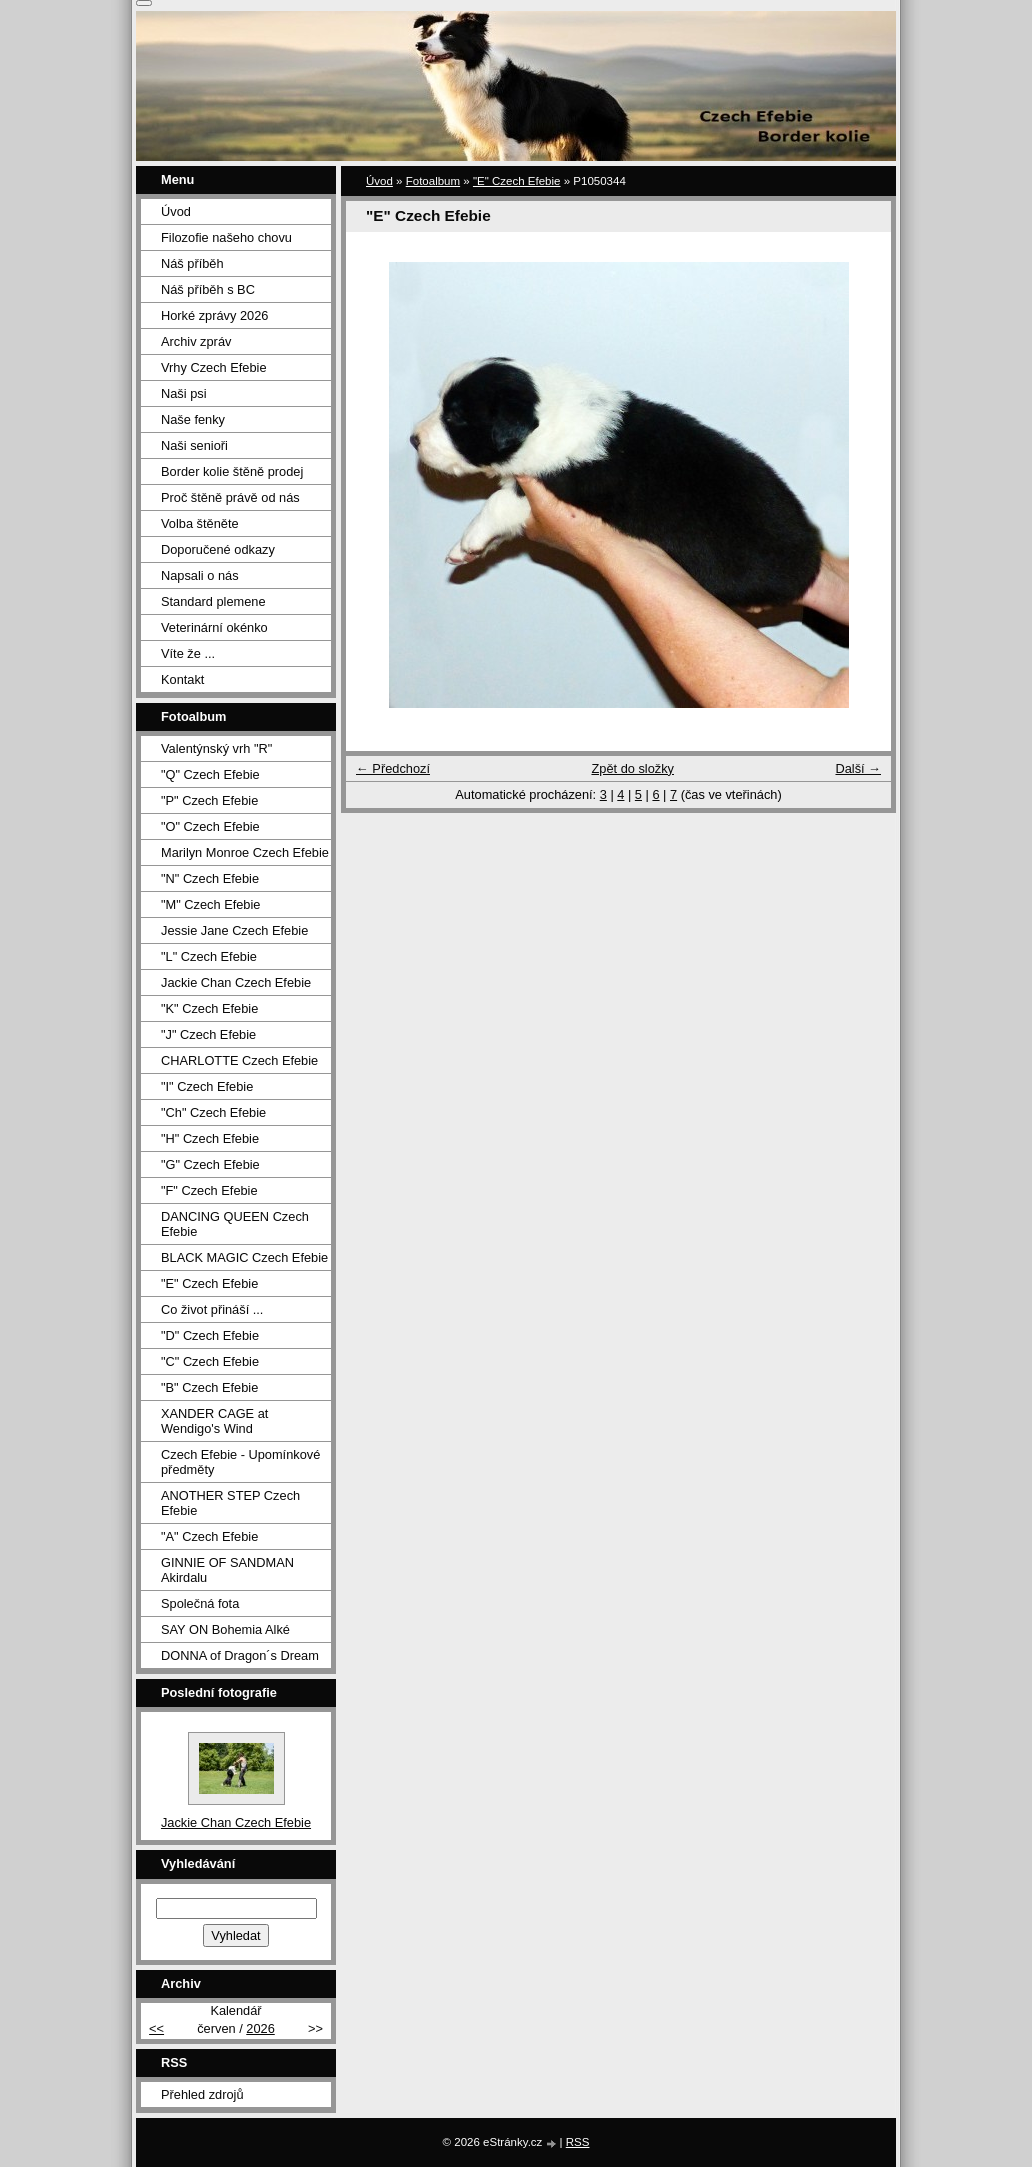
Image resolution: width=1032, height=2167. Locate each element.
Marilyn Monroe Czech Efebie (245, 852)
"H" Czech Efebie (210, 1138)
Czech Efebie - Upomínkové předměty (240, 1462)
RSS (578, 2142)
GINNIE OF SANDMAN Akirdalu (227, 1570)
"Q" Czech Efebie (210, 774)
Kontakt (182, 679)
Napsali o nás (200, 575)
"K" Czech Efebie (209, 1008)
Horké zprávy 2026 (214, 315)
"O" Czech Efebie (210, 826)
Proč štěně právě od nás (230, 497)
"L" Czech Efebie (209, 956)
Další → (858, 768)
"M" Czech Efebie (210, 904)
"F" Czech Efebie (209, 1190)
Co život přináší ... (212, 1309)
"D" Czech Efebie (210, 1335)
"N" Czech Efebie (210, 878)
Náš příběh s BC (208, 289)
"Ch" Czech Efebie (213, 1112)
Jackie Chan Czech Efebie (236, 982)
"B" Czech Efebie (209, 1387)
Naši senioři (194, 445)
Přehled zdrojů (202, 2094)
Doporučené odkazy (218, 549)
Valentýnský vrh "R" (216, 748)
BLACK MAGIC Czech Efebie (244, 1257)
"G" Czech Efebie (210, 1164)
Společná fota (200, 1603)
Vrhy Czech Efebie (214, 367)
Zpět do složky (632, 768)
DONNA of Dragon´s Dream (240, 1655)
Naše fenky (193, 419)
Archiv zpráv (196, 341)
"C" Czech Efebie (210, 1361)
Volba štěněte (200, 523)
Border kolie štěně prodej (232, 471)
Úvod (379, 181)
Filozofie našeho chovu (226, 237)
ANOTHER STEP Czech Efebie (230, 1503)
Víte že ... (188, 653)
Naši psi (184, 393)
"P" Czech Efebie (209, 800)
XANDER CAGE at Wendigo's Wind (214, 1421)
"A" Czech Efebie (209, 1536)
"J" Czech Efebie (208, 1034)
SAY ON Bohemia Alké (225, 1629)
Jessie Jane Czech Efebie (234, 930)
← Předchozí (393, 768)
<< (156, 2028)
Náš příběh (192, 263)
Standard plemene (213, 601)
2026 (260, 2028)
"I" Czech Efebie (207, 1086)
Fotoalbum (433, 181)
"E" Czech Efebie (517, 181)
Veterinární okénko (214, 627)
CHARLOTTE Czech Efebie (239, 1060)
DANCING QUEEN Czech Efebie (235, 1224)
